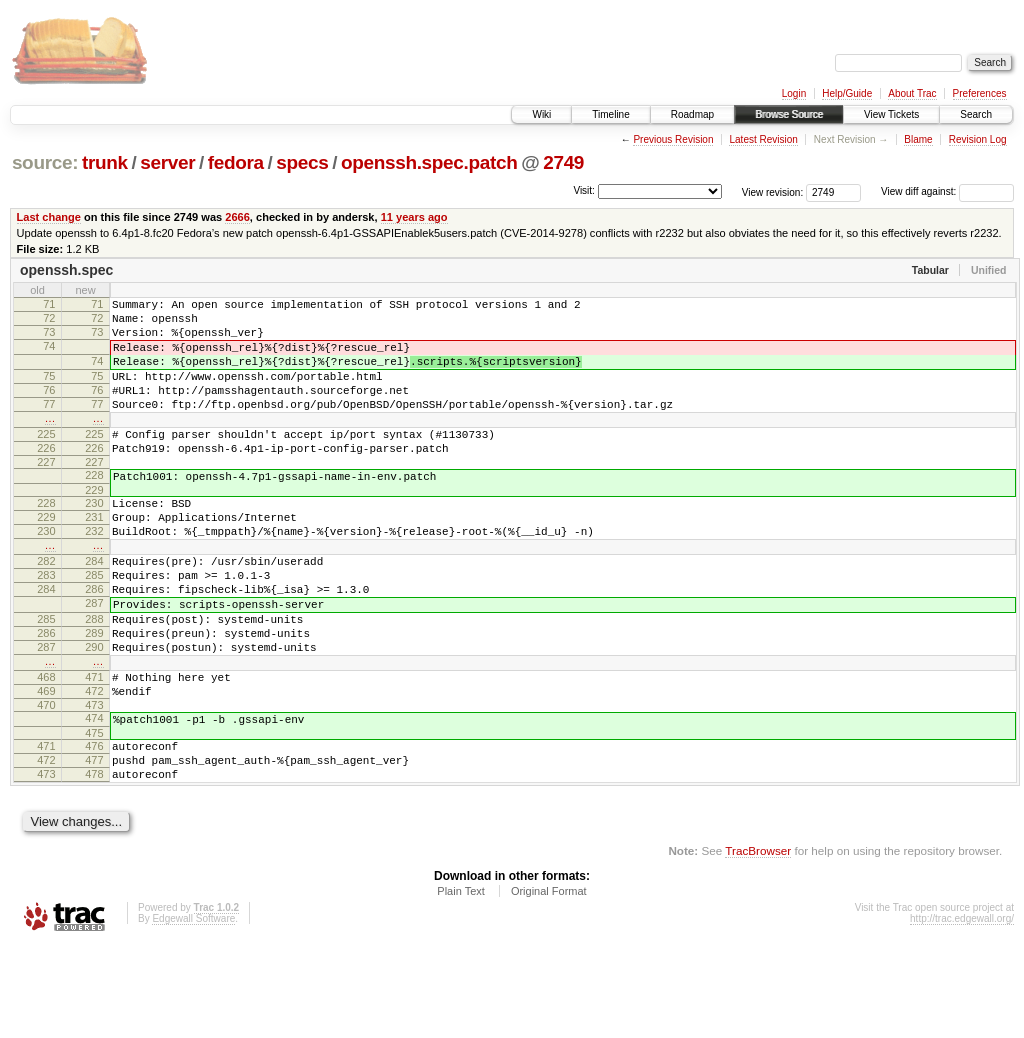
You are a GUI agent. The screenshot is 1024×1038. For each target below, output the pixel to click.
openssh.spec (66, 270)
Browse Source (789, 114)
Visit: (584, 190)
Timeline (610, 114)
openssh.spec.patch (429, 162)
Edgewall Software (193, 1011)
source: (45, 162)
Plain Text (461, 984)
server (167, 162)
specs (302, 162)
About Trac (912, 93)
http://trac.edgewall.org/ (962, 1011)
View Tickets (891, 114)
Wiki (541, 114)
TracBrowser (758, 943)
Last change (49, 217)
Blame (918, 139)
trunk (105, 162)
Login (794, 93)
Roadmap (692, 114)
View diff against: (947, 191)
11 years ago (414, 217)
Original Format (549, 984)
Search (976, 114)
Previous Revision (673, 139)
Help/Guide (847, 93)
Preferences (980, 93)
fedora (236, 162)
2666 (237, 217)
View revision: (773, 191)
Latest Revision (763, 139)
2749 (563, 162)
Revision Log (978, 139)
